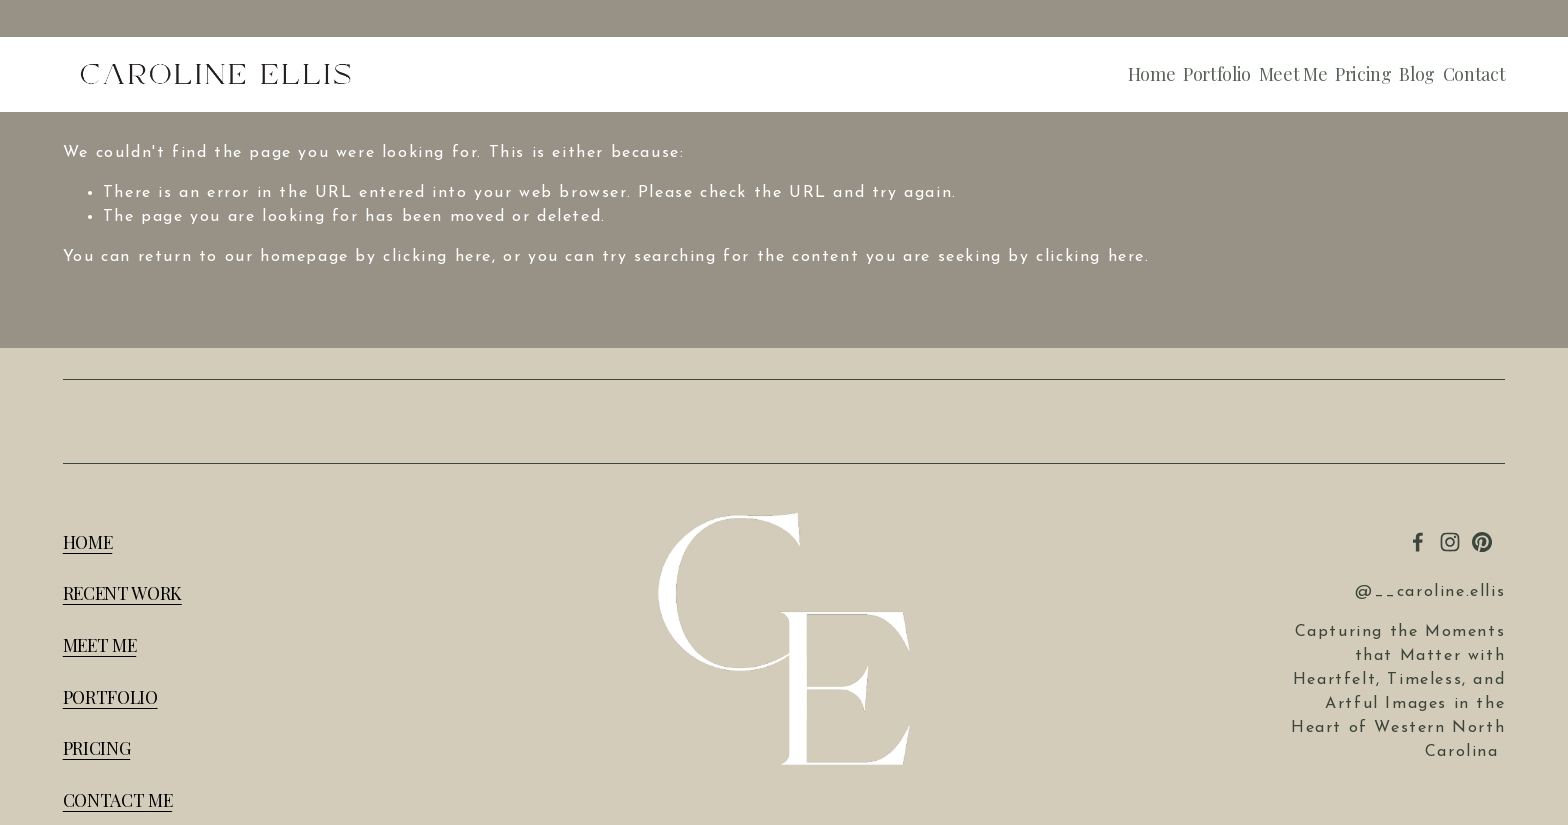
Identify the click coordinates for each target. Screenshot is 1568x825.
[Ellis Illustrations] (1418, 542)
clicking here (437, 257)
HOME (88, 542)
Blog (1417, 74)
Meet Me (1293, 74)
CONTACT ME (117, 800)
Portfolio (1217, 74)
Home (1152, 74)
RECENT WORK (122, 593)
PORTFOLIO (110, 697)
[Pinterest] (1482, 542)
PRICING (97, 748)
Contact (1474, 74)
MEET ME (100, 645)
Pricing (1363, 74)
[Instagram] (1450, 542)
